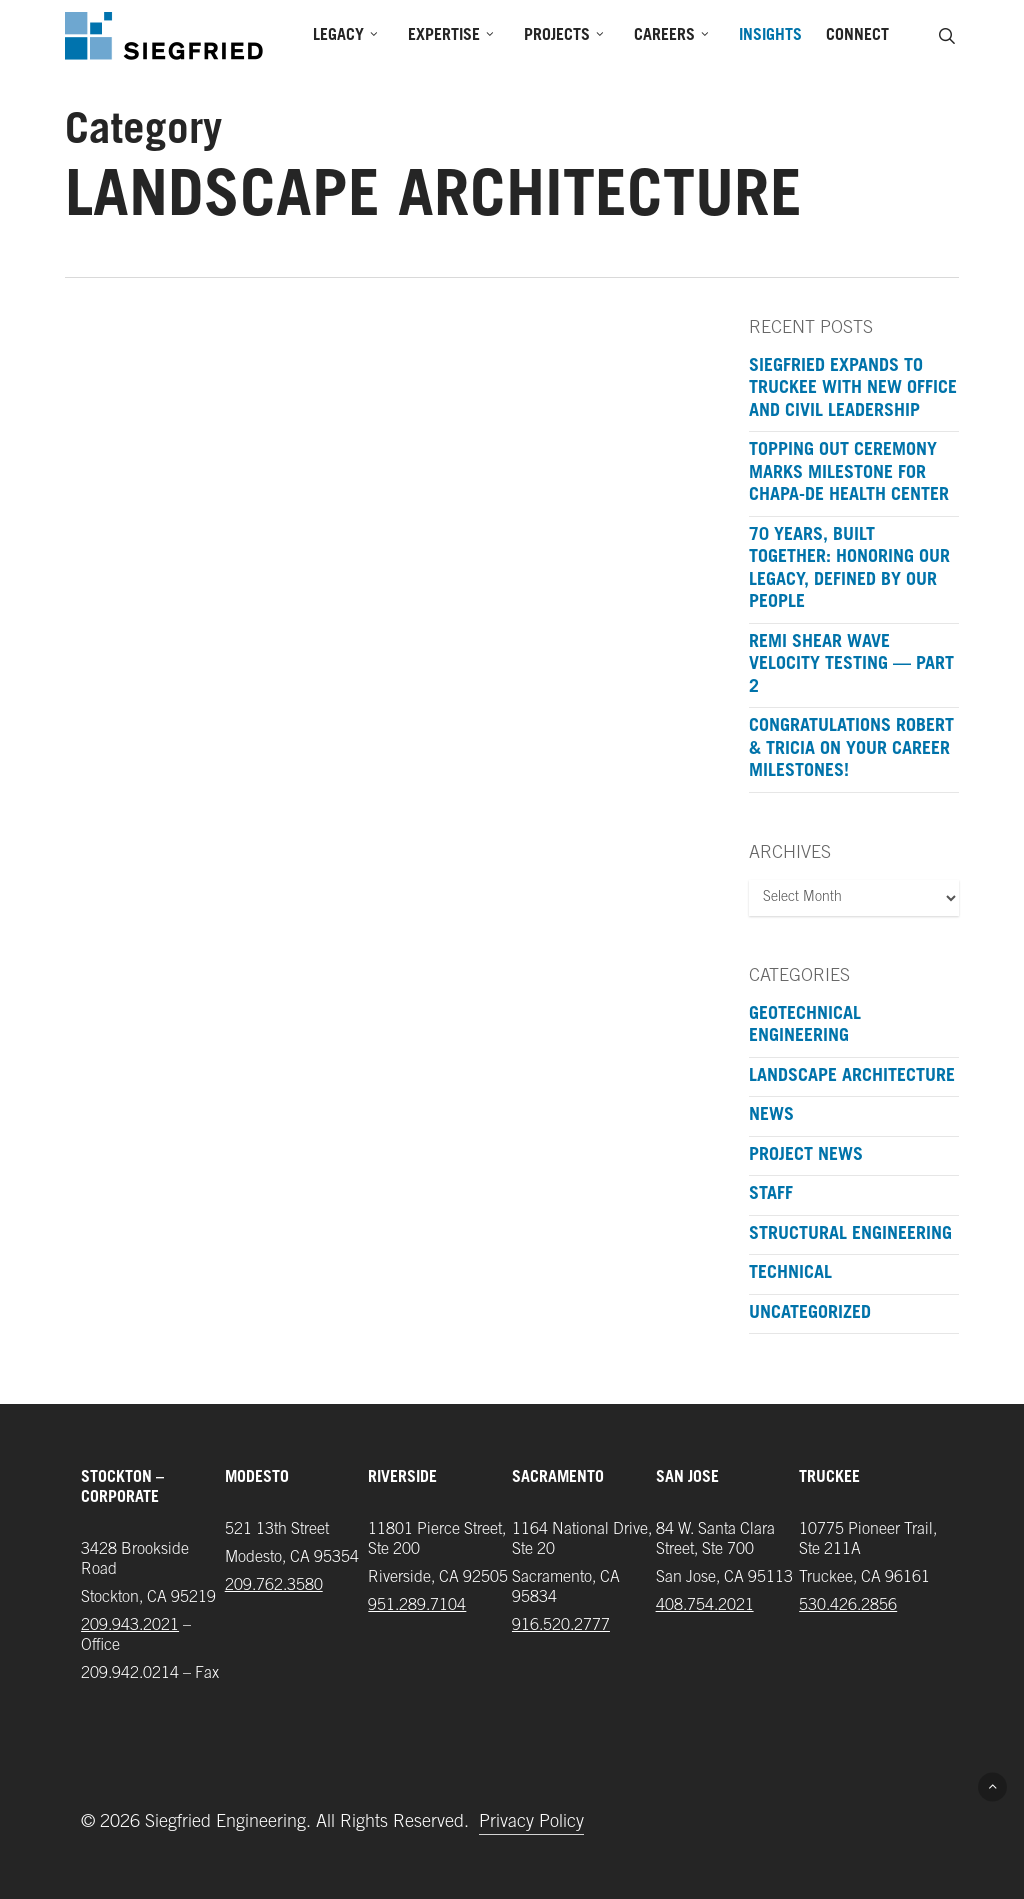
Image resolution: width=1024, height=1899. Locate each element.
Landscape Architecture (852, 1077)
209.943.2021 (130, 1626)
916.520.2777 (561, 1626)
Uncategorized (810, 1314)
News (771, 1116)
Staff (771, 1195)
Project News (806, 1156)
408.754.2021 (705, 1606)
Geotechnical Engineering (805, 1026)
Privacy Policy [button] (531, 1823)
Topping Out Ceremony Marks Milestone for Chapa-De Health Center (849, 473)
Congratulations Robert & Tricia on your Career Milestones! (851, 749)
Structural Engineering (850, 1235)
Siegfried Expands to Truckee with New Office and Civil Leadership (853, 389)
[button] (992, 1786)
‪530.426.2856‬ (848, 1606)
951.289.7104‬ (417, 1606)
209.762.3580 (274, 1586)
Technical (790, 1274)
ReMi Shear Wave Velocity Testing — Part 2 (851, 665)
